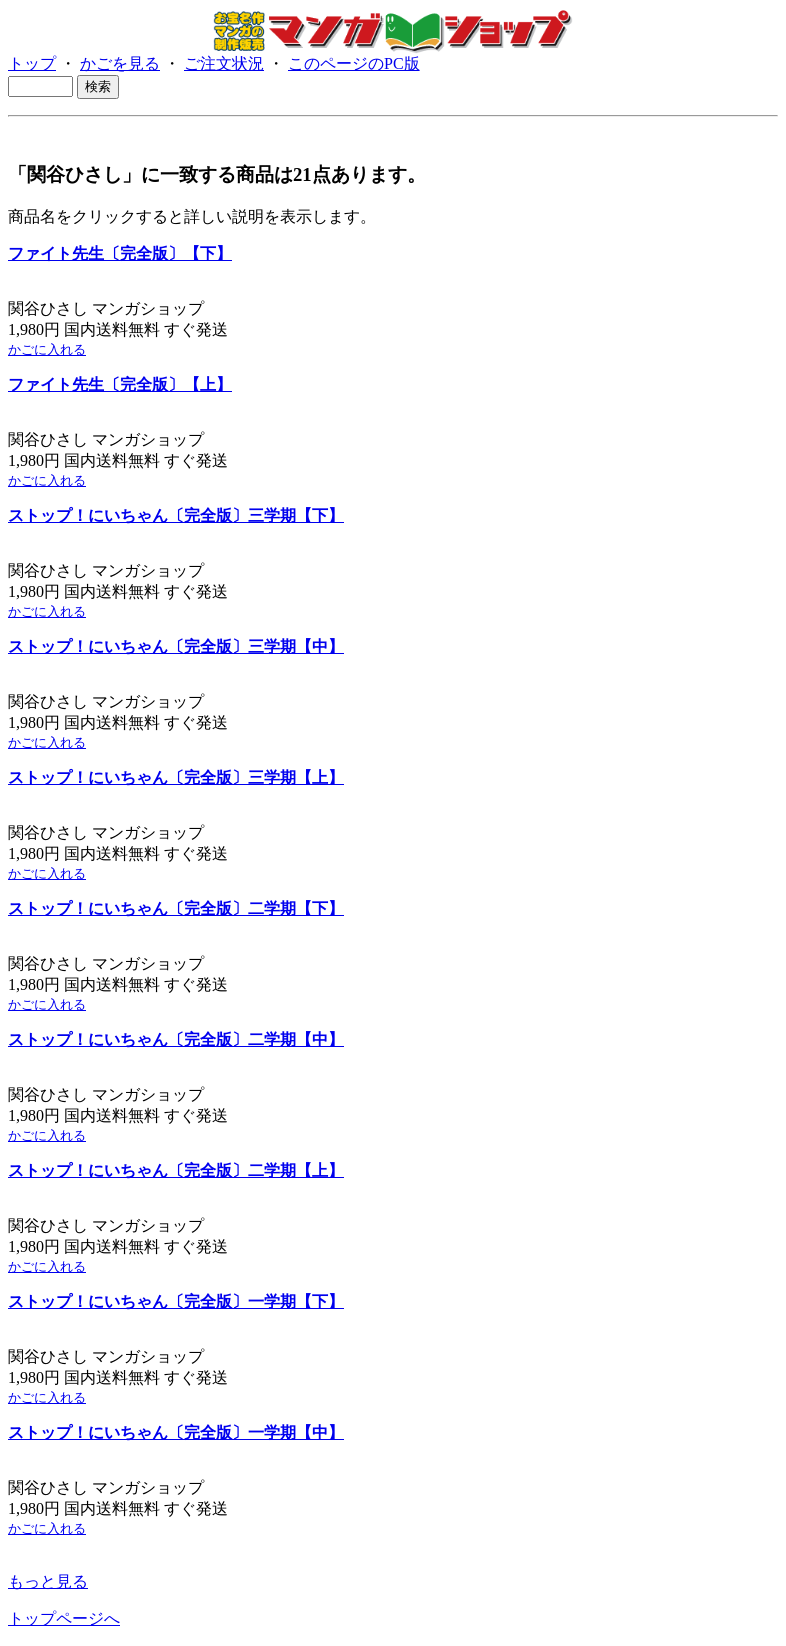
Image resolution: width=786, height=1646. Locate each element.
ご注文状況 (224, 63)
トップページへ (64, 1618)
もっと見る (48, 1581)
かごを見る (120, 63)
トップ (32, 63)
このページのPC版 (354, 63)
